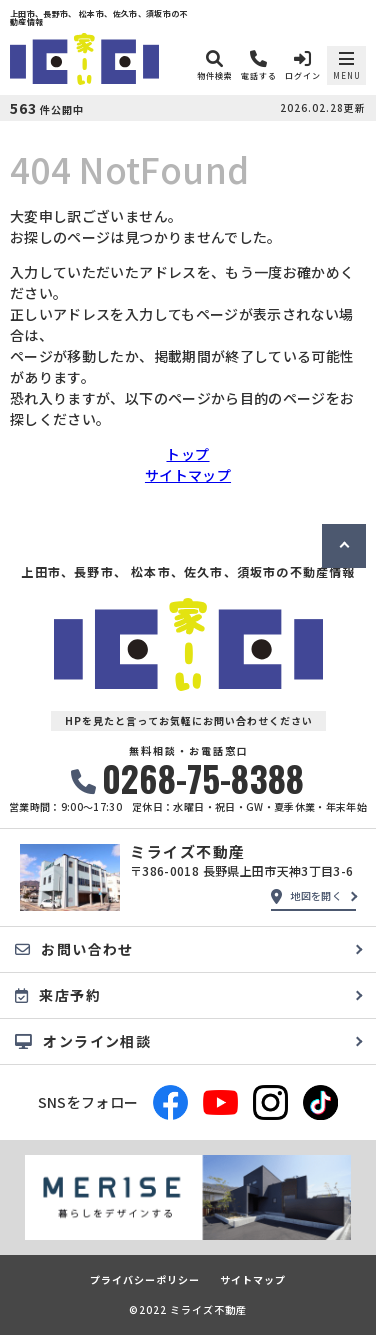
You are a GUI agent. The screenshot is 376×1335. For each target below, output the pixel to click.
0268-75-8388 (188, 778)
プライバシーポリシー (145, 1280)
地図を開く (306, 896)
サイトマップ (188, 475)
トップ (187, 454)
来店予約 (58, 995)
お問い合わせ (74, 949)
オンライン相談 (83, 1041)
